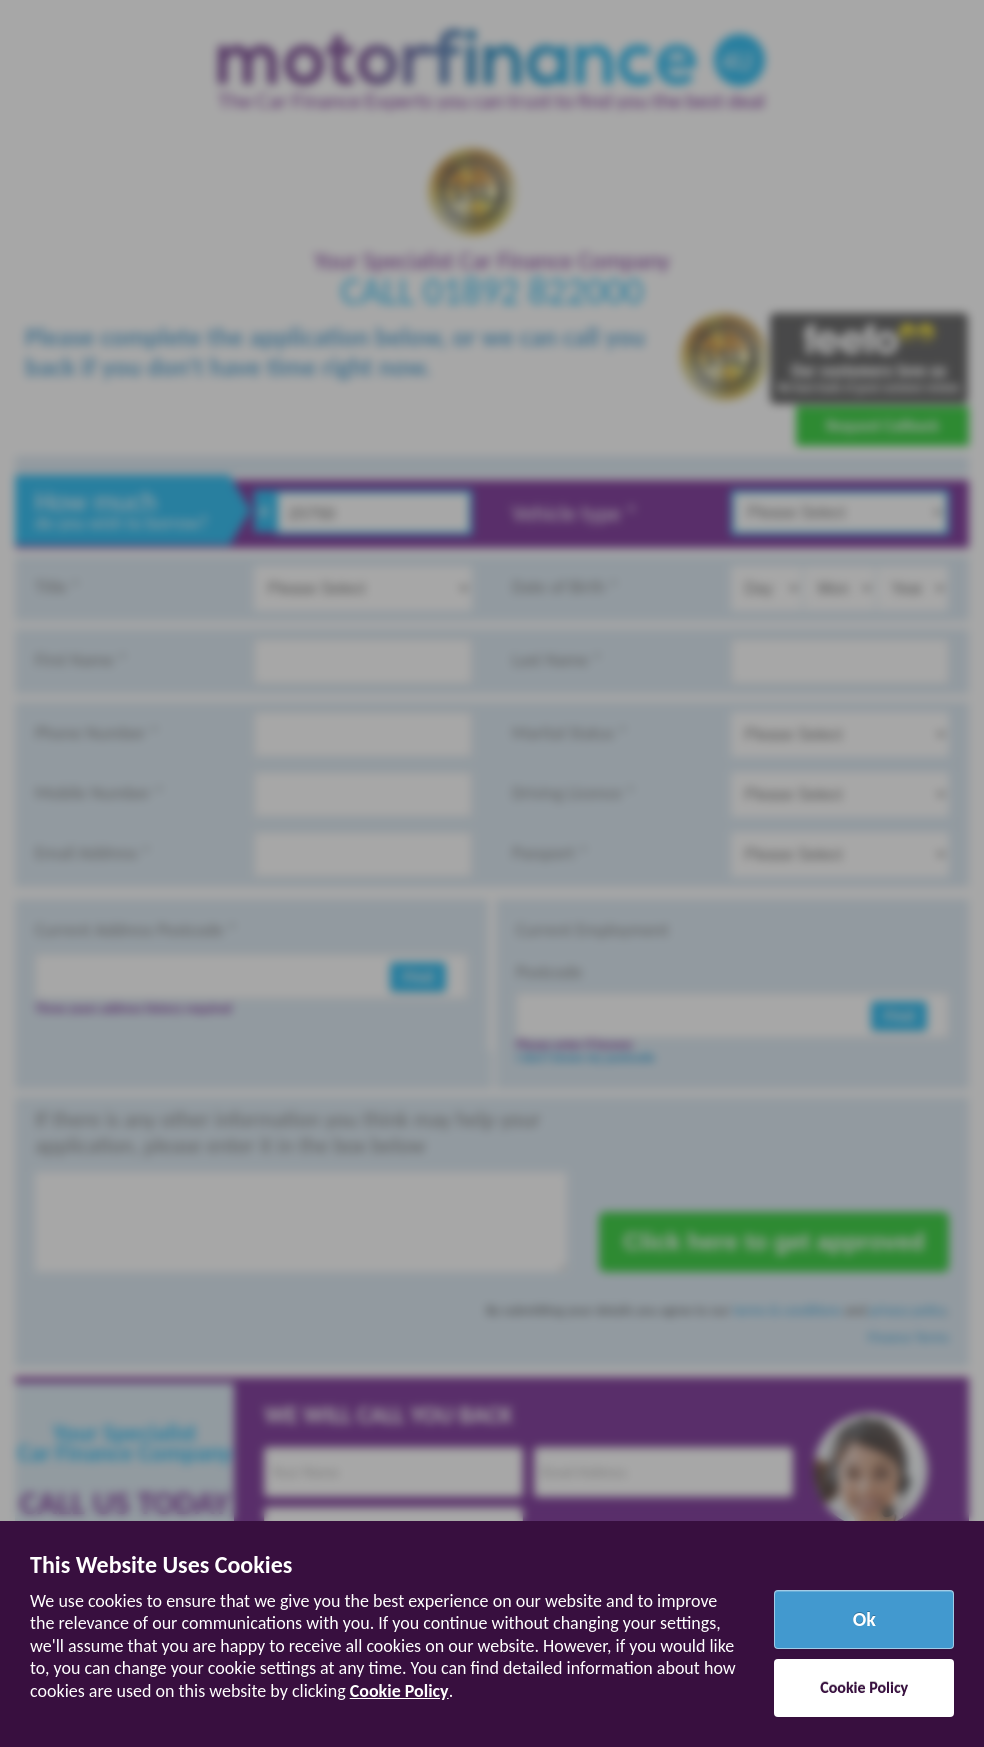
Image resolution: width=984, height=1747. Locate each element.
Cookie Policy (399, 1691)
